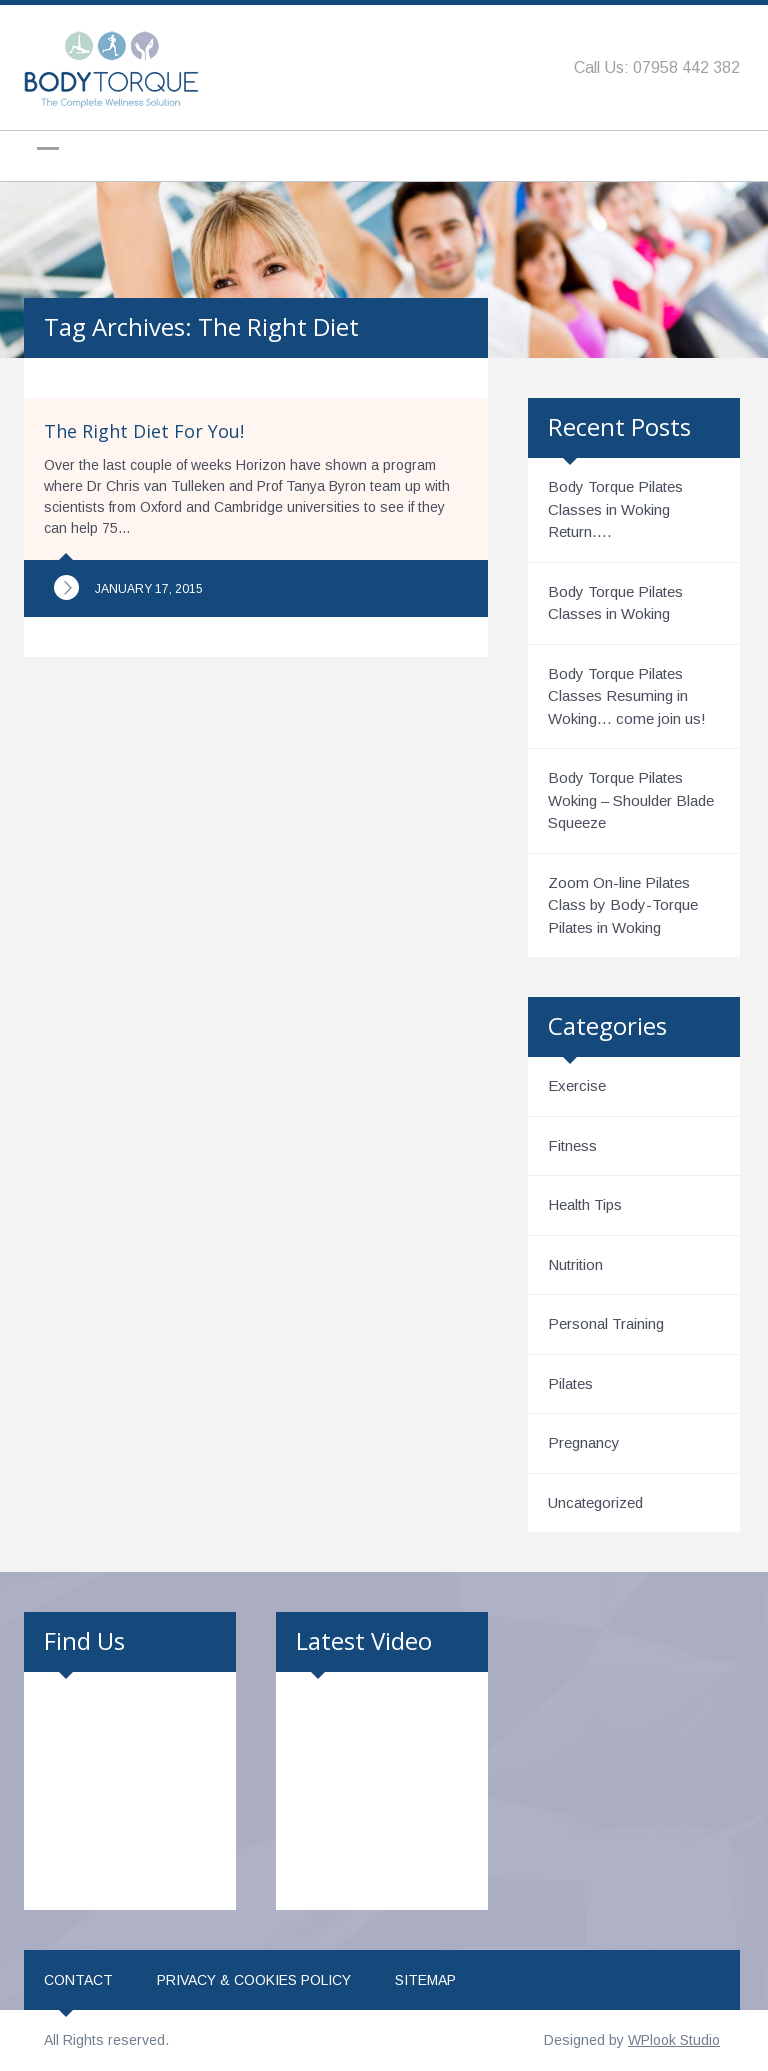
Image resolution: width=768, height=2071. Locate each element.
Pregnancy (584, 1442)
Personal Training (606, 1323)
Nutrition (575, 1264)
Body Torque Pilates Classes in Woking (615, 603)
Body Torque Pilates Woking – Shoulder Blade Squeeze (631, 800)
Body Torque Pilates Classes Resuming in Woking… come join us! (627, 696)
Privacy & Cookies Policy (254, 1980)
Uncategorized (595, 1502)
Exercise (577, 1085)
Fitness (572, 1145)
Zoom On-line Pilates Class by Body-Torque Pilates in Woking (623, 905)
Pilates (570, 1383)
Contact (78, 1980)
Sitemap (425, 1980)
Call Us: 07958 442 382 (657, 67)
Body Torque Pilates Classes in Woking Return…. (615, 509)
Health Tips (585, 1204)
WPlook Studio (674, 2040)
